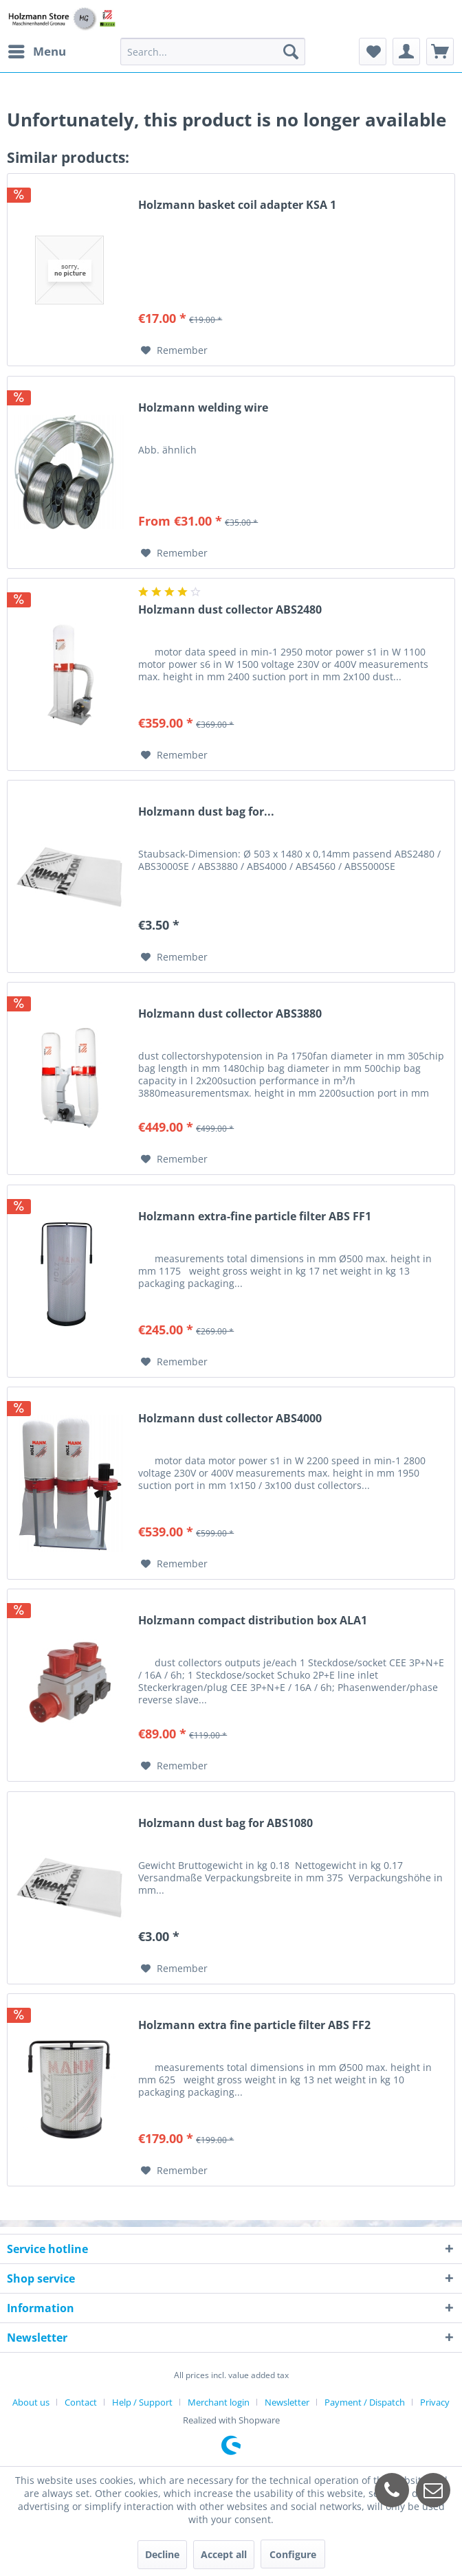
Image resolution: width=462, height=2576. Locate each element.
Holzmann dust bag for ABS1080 (225, 1823)
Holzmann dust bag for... (206, 812)
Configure (293, 2554)
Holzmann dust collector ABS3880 (230, 1014)
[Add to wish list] (174, 350)
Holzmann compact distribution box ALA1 (252, 1620)
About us (31, 2402)
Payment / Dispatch (364, 2402)
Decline (162, 2554)
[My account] (406, 51)
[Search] (290, 51)
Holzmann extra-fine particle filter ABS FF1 (254, 1216)
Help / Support (142, 2402)
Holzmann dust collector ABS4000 (230, 1418)
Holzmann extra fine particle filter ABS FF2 (254, 2025)
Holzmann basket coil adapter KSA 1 (237, 205)
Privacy (435, 2402)
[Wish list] (372, 51)
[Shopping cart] (440, 51)
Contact (81, 2402)
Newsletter (287, 2402)
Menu (37, 50)
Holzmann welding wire (203, 408)
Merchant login (219, 2402)
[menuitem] (36, 51)
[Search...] (212, 51)
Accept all (224, 2554)
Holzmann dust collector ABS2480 (230, 610)
